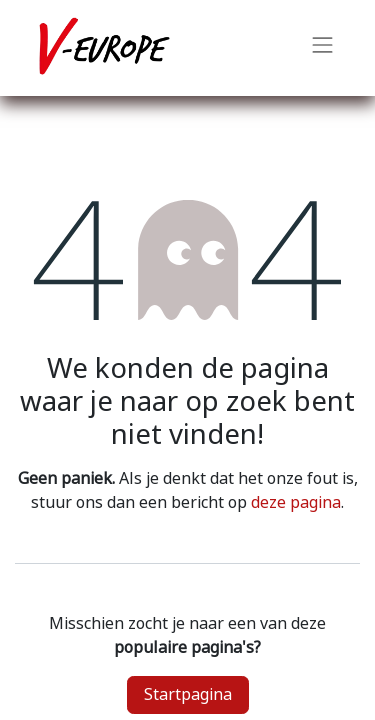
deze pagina (296, 502)
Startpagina (188, 694)
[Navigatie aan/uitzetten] (323, 48)
